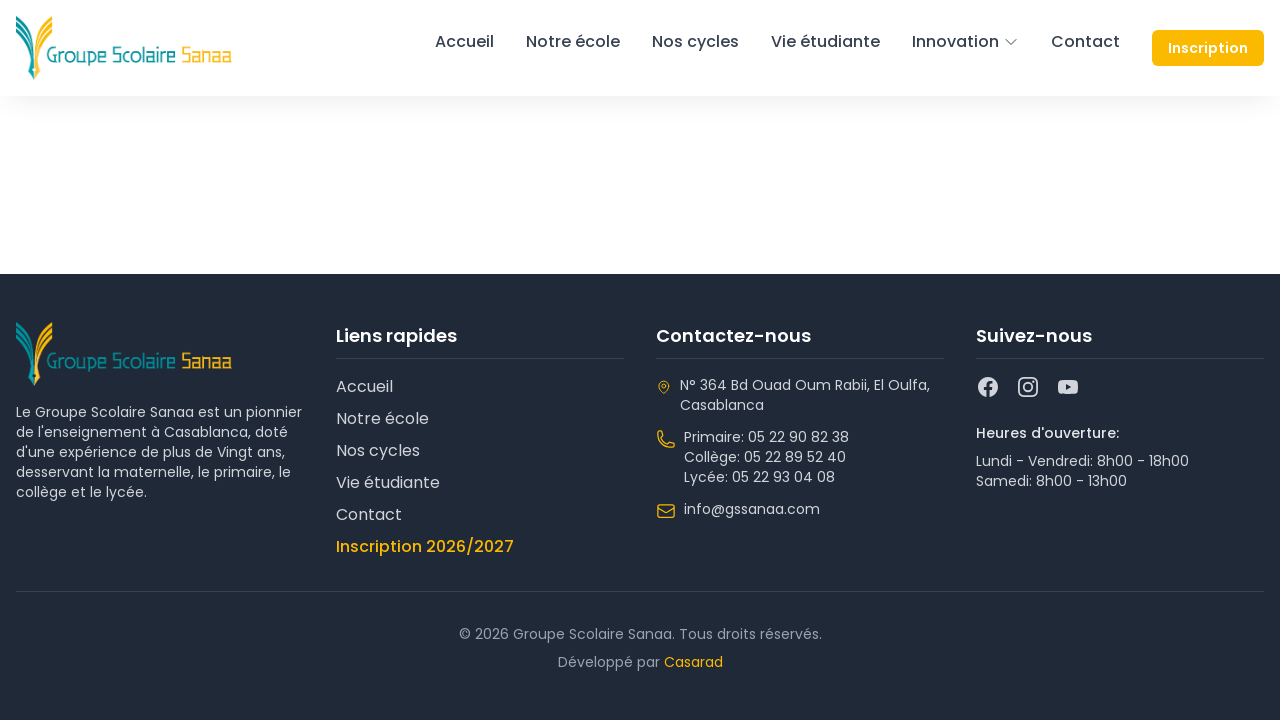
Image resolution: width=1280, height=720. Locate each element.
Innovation (965, 41)
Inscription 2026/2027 (425, 546)
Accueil (464, 41)
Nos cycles (695, 41)
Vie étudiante (825, 41)
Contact (1085, 41)
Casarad (693, 662)
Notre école (573, 41)
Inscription (1208, 48)
